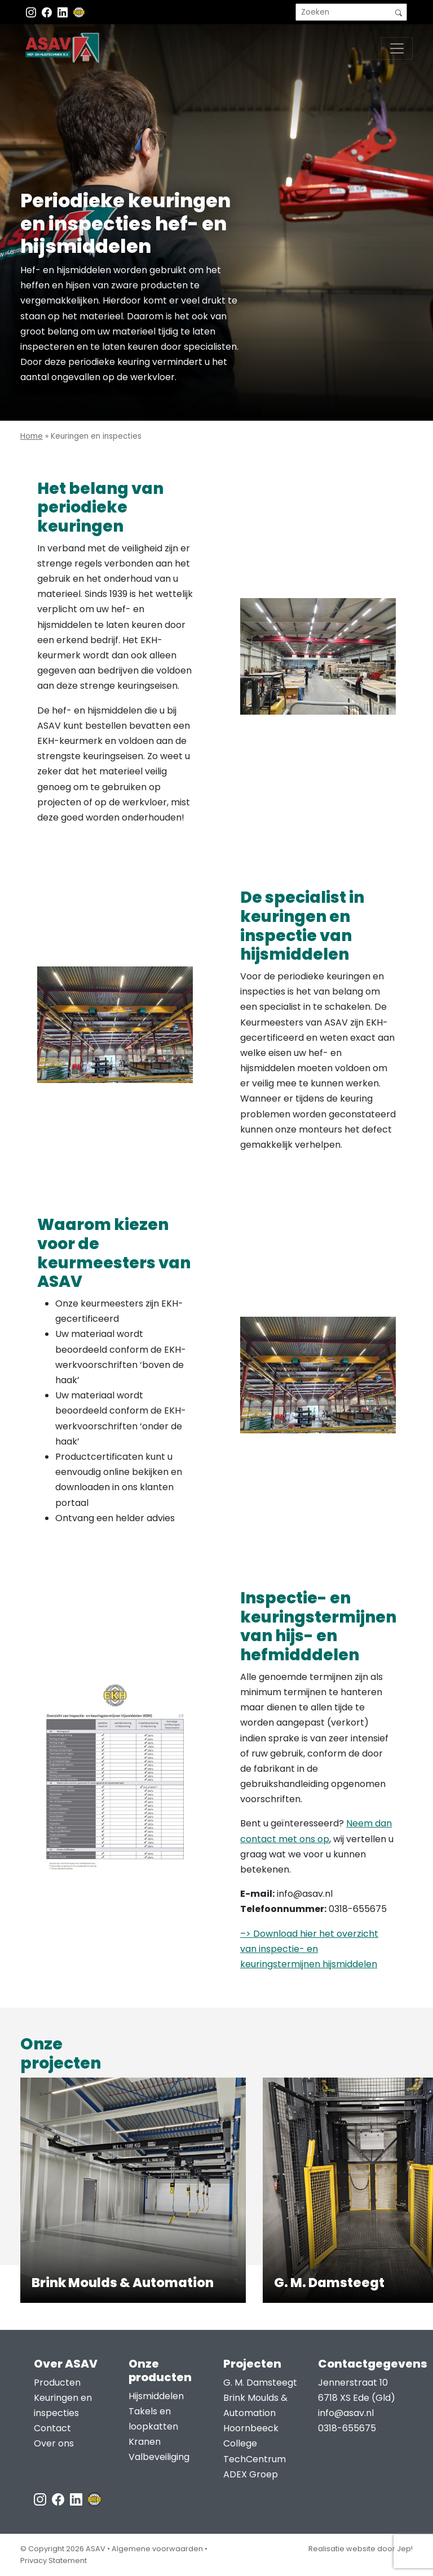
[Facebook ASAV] (48, 12)
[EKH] (79, 12)
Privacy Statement (53, 2560)
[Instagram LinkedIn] (64, 12)
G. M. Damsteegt (260, 2382)
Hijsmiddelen (156, 2396)
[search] (351, 12)
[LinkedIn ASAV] (77, 2498)
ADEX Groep (250, 2474)
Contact (52, 2428)
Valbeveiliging (159, 2456)
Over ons (54, 2443)
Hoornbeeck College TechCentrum (254, 2443)
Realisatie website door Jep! (360, 2548)
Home (31, 436)
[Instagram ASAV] (32, 12)
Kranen (145, 2441)
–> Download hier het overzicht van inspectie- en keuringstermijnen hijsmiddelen (309, 1949)
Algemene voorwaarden (157, 2548)
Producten (57, 2382)
